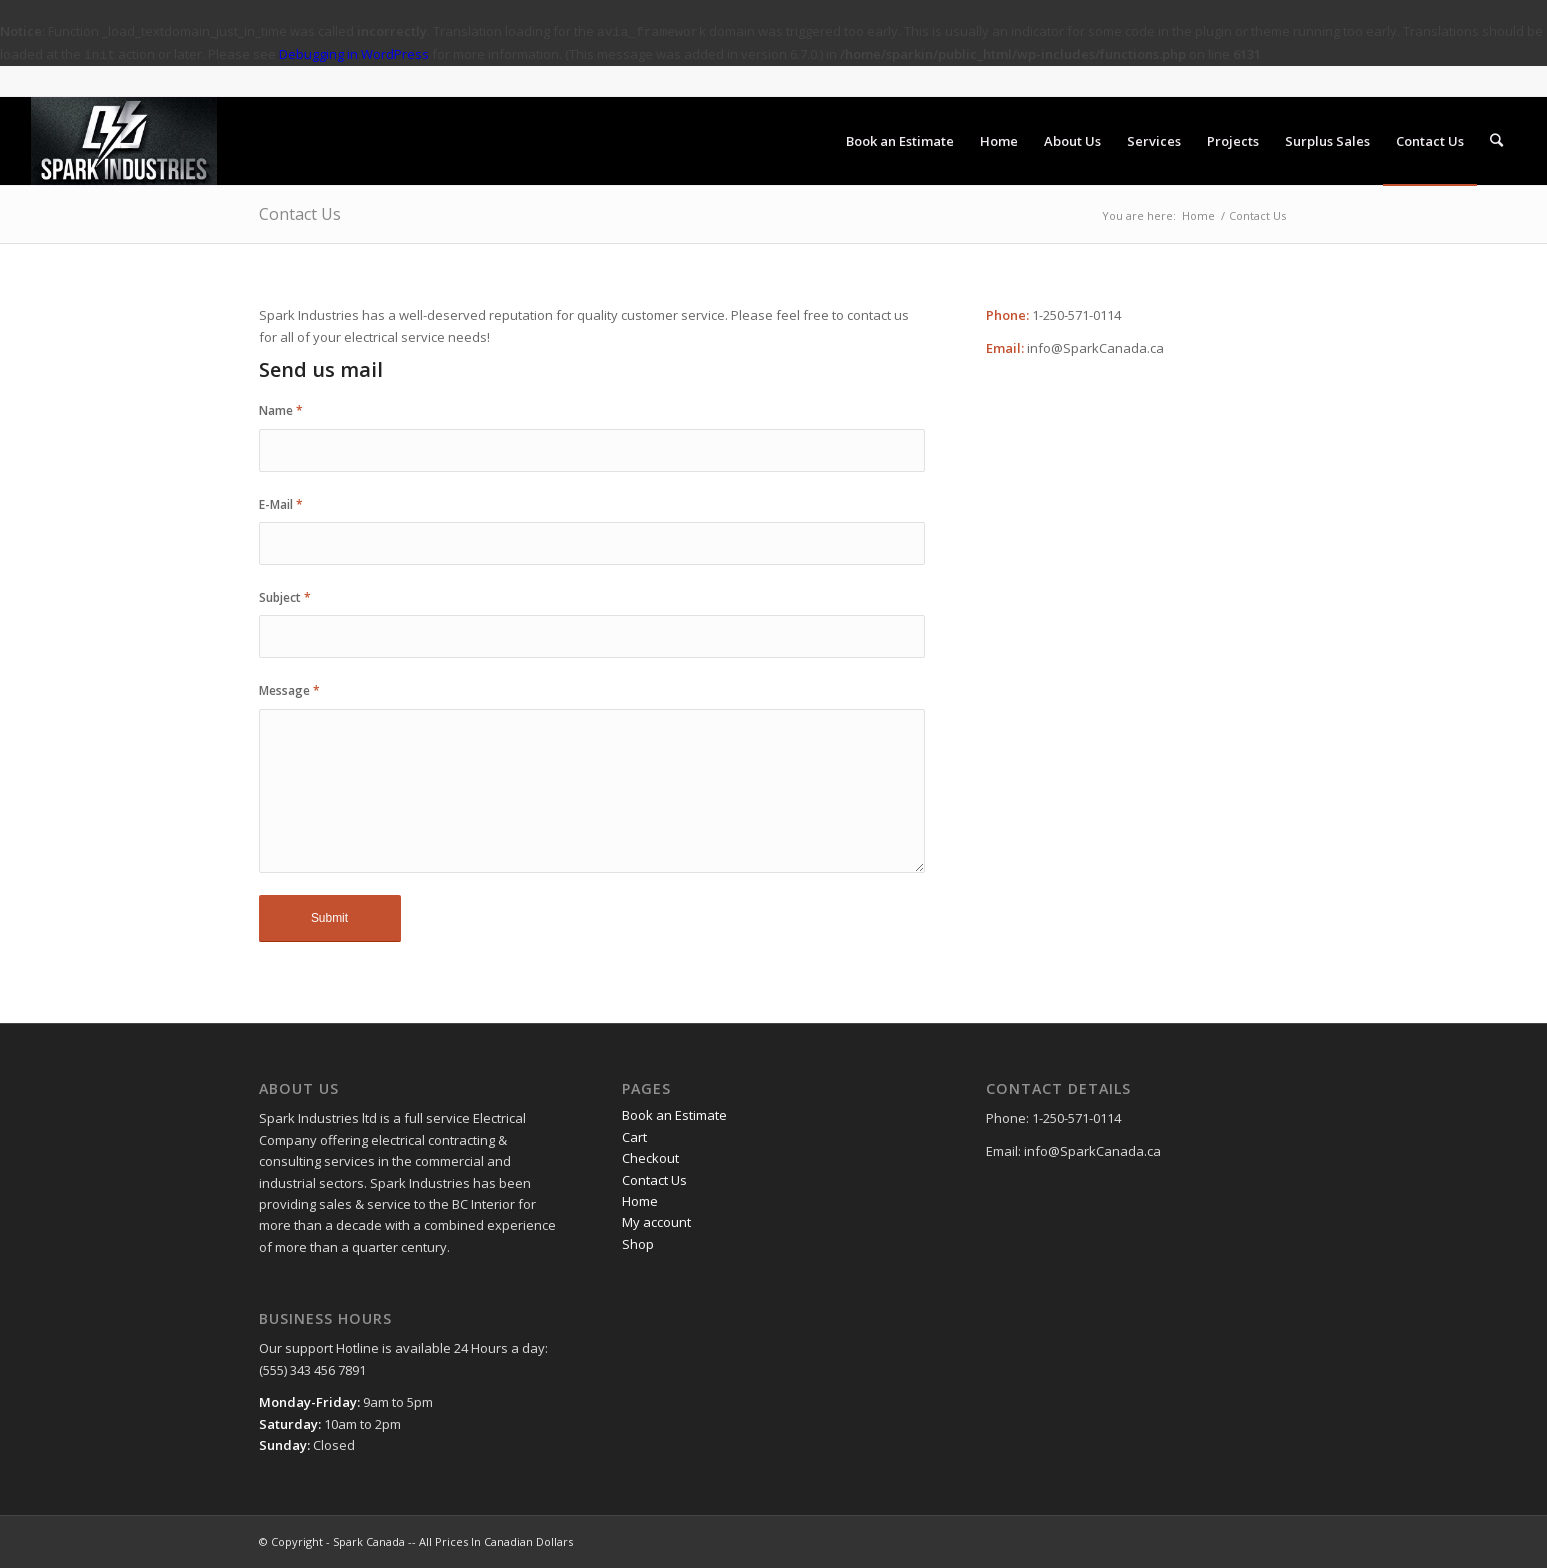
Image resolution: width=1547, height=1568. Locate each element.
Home (1198, 215)
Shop (638, 1244)
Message (289, 690)
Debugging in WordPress (354, 54)
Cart (634, 1137)
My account (656, 1222)
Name (281, 410)
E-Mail (281, 504)
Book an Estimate (674, 1115)
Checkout (650, 1158)
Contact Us (300, 214)
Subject (285, 597)
